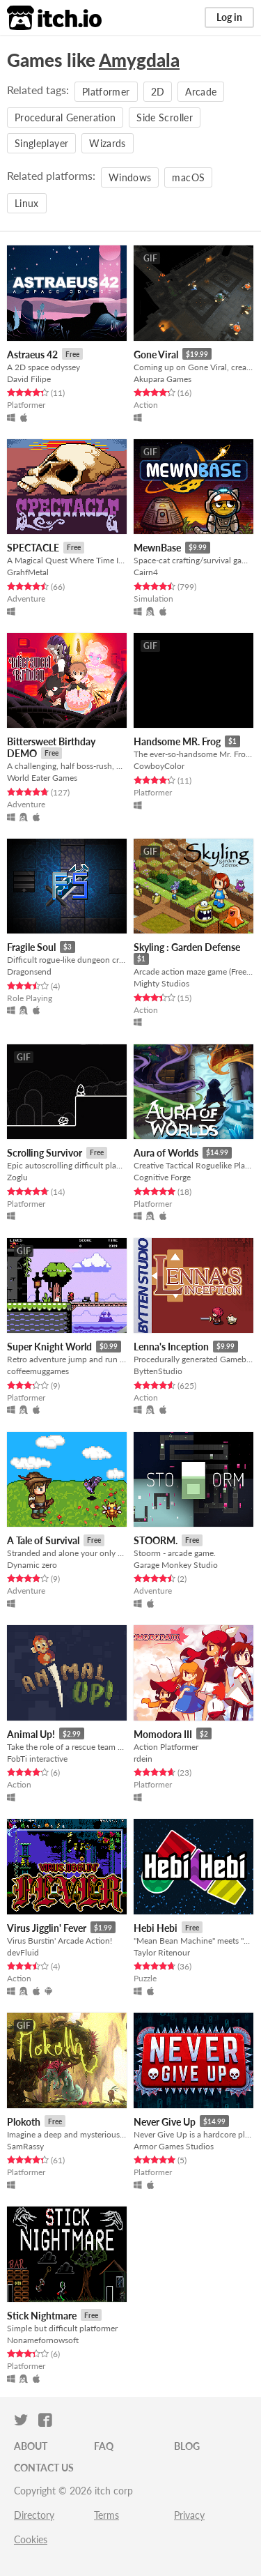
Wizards (107, 143)
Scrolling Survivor (44, 1153)
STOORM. (155, 1540)
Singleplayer (41, 143)
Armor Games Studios (174, 2146)
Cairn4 (146, 572)
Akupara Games (162, 379)
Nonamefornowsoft (43, 2340)
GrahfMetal (28, 572)
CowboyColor (159, 766)
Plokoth (23, 2122)
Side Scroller (164, 117)
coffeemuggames (38, 1371)
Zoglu (17, 1177)
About (30, 2446)
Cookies (30, 2539)
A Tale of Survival (43, 1540)
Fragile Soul (31, 947)
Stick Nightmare (42, 2316)
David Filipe (29, 379)
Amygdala (139, 60)
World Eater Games (42, 777)
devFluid (23, 1952)
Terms (106, 2515)
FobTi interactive (37, 1758)
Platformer (106, 92)
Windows (130, 177)
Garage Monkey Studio (176, 1565)
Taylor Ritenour (162, 1952)
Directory (34, 2515)
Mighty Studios (161, 983)
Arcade (200, 92)
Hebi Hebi (155, 1928)
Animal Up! (31, 1734)
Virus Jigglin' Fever (46, 1928)
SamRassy (25, 2146)
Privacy (189, 2515)
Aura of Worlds (166, 1153)
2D (158, 92)
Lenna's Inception (171, 1346)
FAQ (103, 2446)
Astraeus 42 (32, 354)
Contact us (44, 2468)
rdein (143, 1758)
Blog (187, 2446)
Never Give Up (165, 2122)
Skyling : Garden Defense (187, 947)
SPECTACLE (33, 548)
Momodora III (163, 1734)
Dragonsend (29, 971)
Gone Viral (156, 354)
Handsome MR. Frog (177, 741)
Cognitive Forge (162, 1177)
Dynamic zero (32, 1565)
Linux (27, 203)
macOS (188, 177)
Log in (229, 17)
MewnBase (157, 548)
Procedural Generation (65, 117)
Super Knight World (49, 1346)
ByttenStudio (158, 1371)
